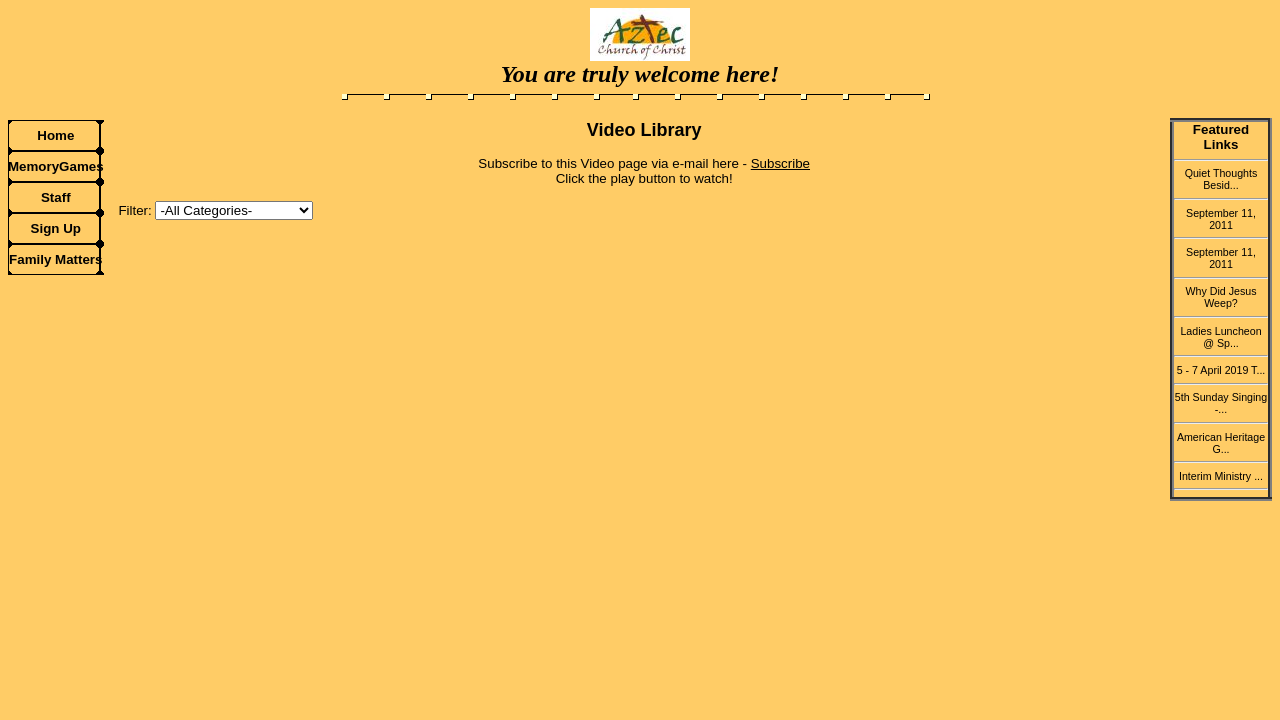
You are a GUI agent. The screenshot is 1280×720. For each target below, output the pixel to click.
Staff (56, 197)
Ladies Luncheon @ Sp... (1220, 337)
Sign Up (56, 228)
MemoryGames (56, 166)
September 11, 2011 (1221, 219)
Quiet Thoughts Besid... (1221, 179)
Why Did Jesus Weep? (1220, 297)
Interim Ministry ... (1221, 476)
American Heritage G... (1221, 443)
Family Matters (55, 259)
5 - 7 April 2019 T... (1221, 370)
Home (55, 135)
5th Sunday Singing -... (1221, 403)
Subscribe (780, 163)
